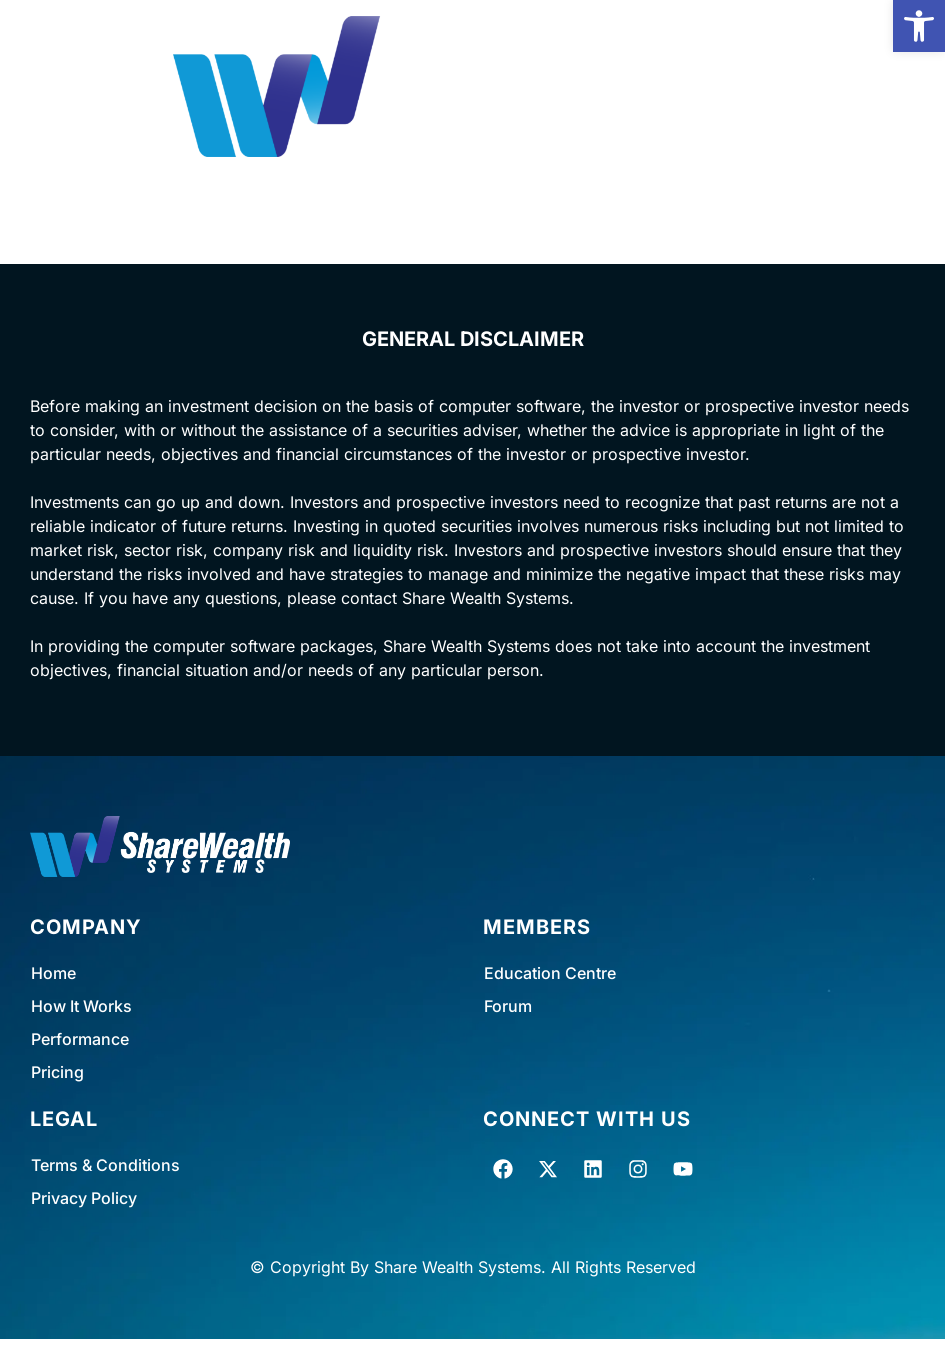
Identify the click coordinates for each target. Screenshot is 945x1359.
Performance (80, 1039)
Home (53, 973)
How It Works (81, 1006)
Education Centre (550, 973)
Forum (508, 1006)
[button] (919, 26)
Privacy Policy (84, 1198)
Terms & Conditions (105, 1165)
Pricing (57, 1072)
